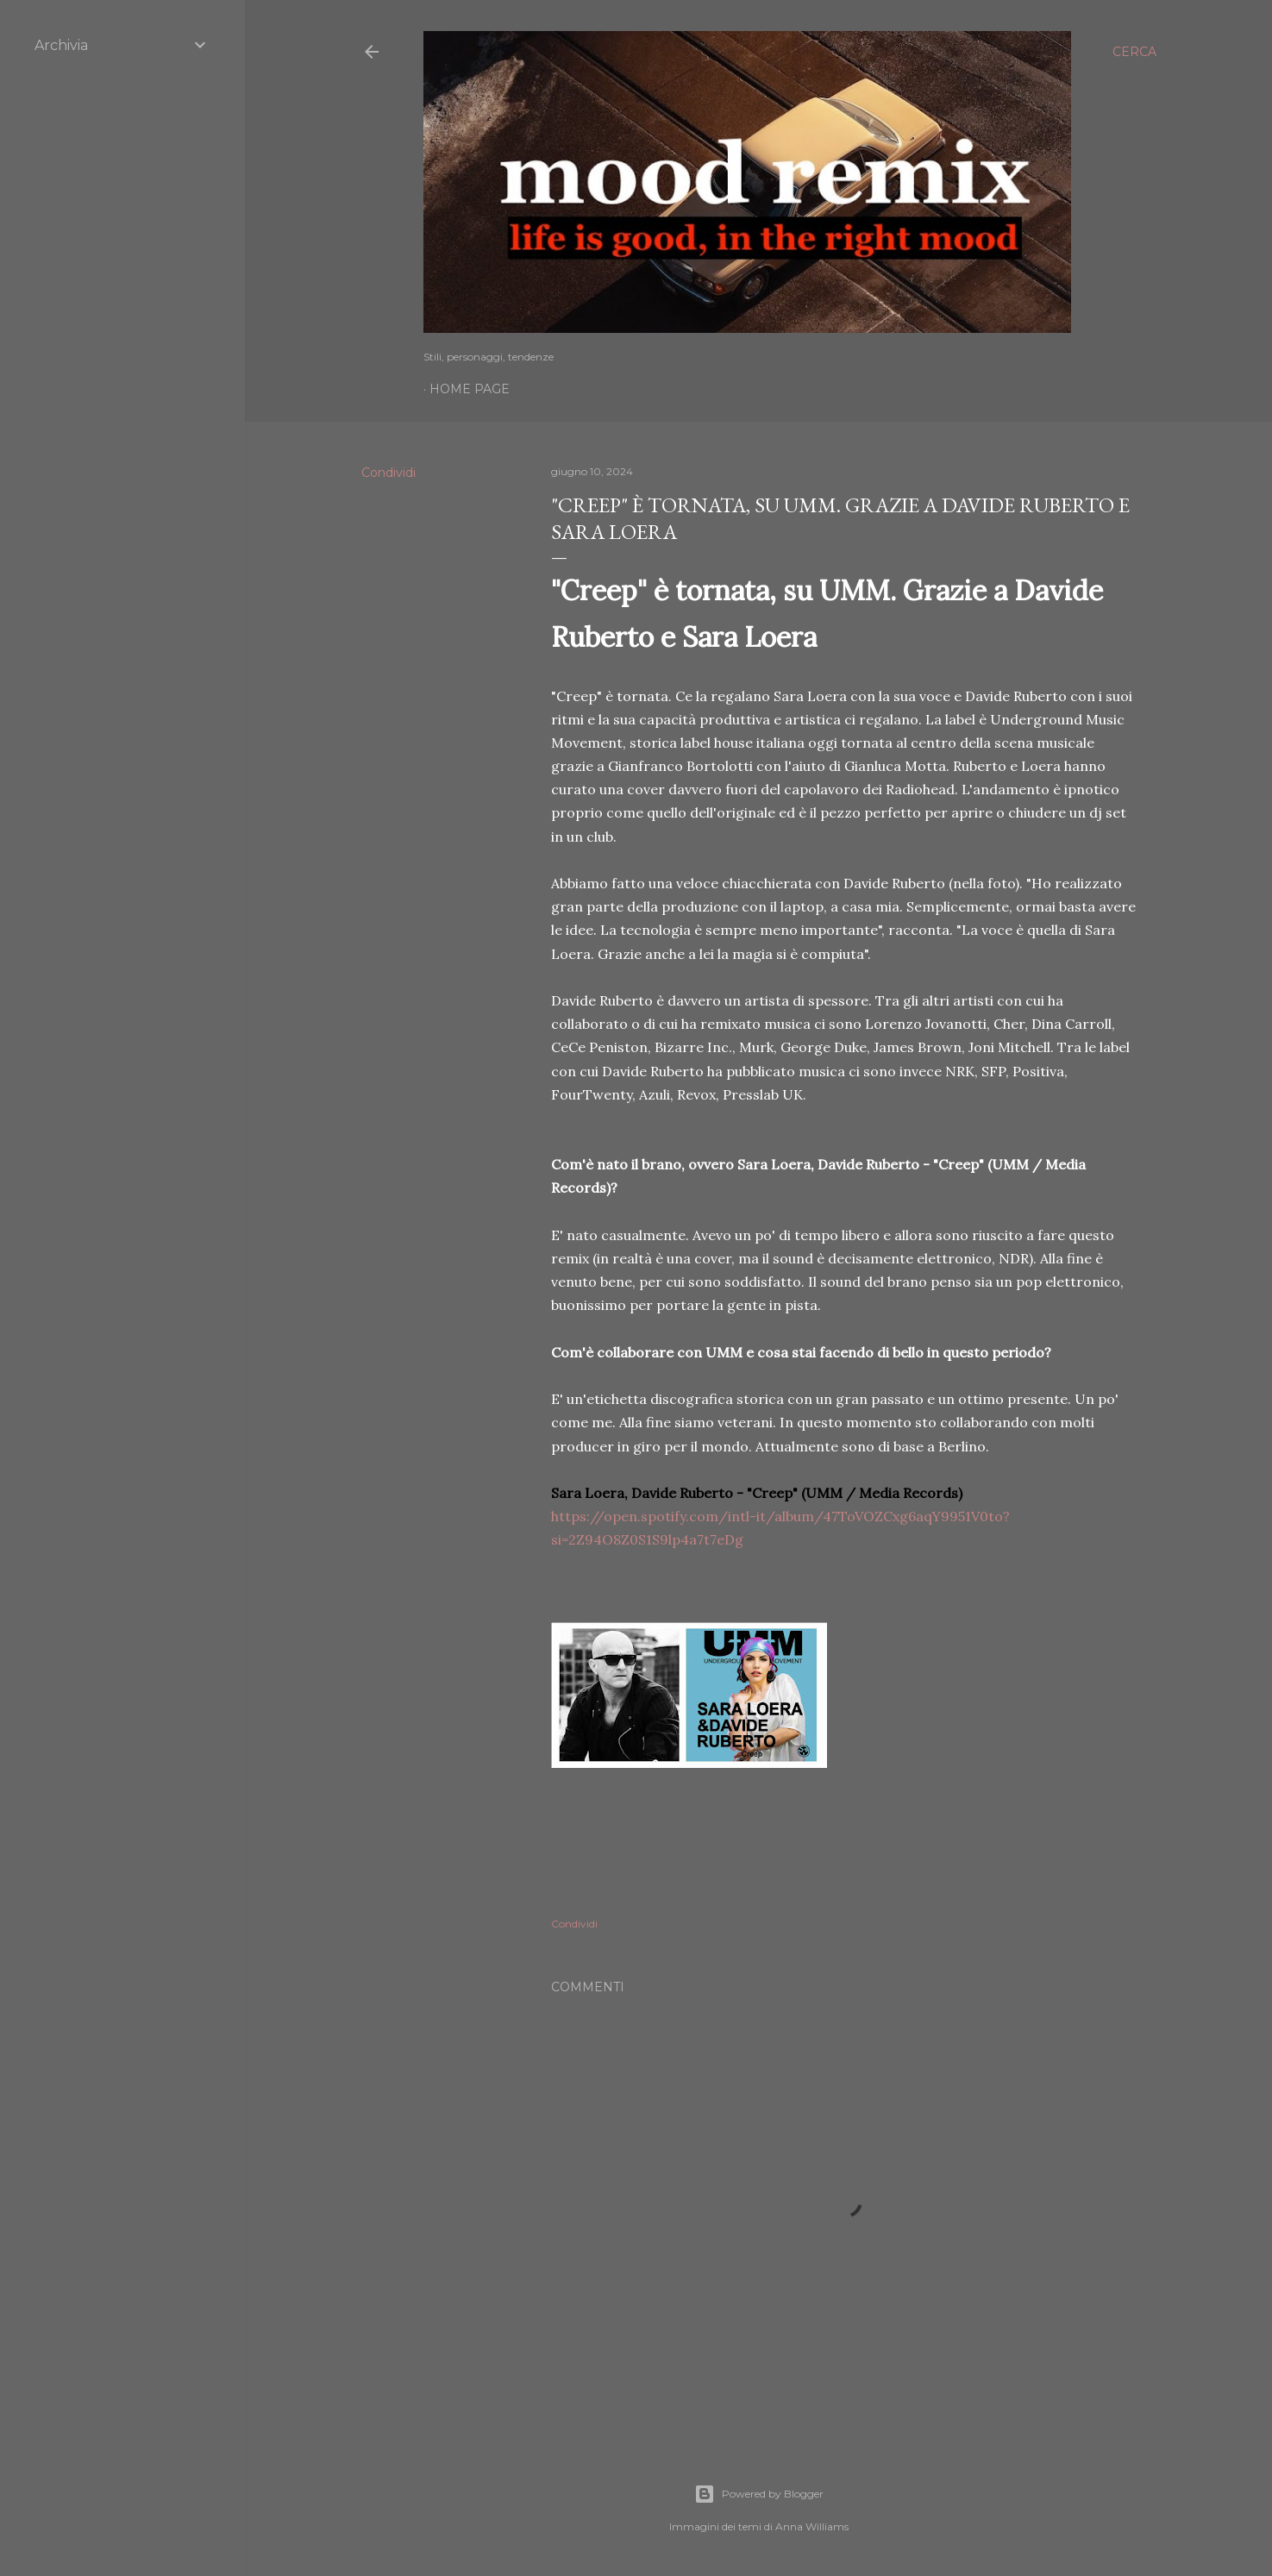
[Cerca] (1134, 51)
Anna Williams (812, 2526)
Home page (469, 389)
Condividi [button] (388, 472)
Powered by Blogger (759, 2494)
